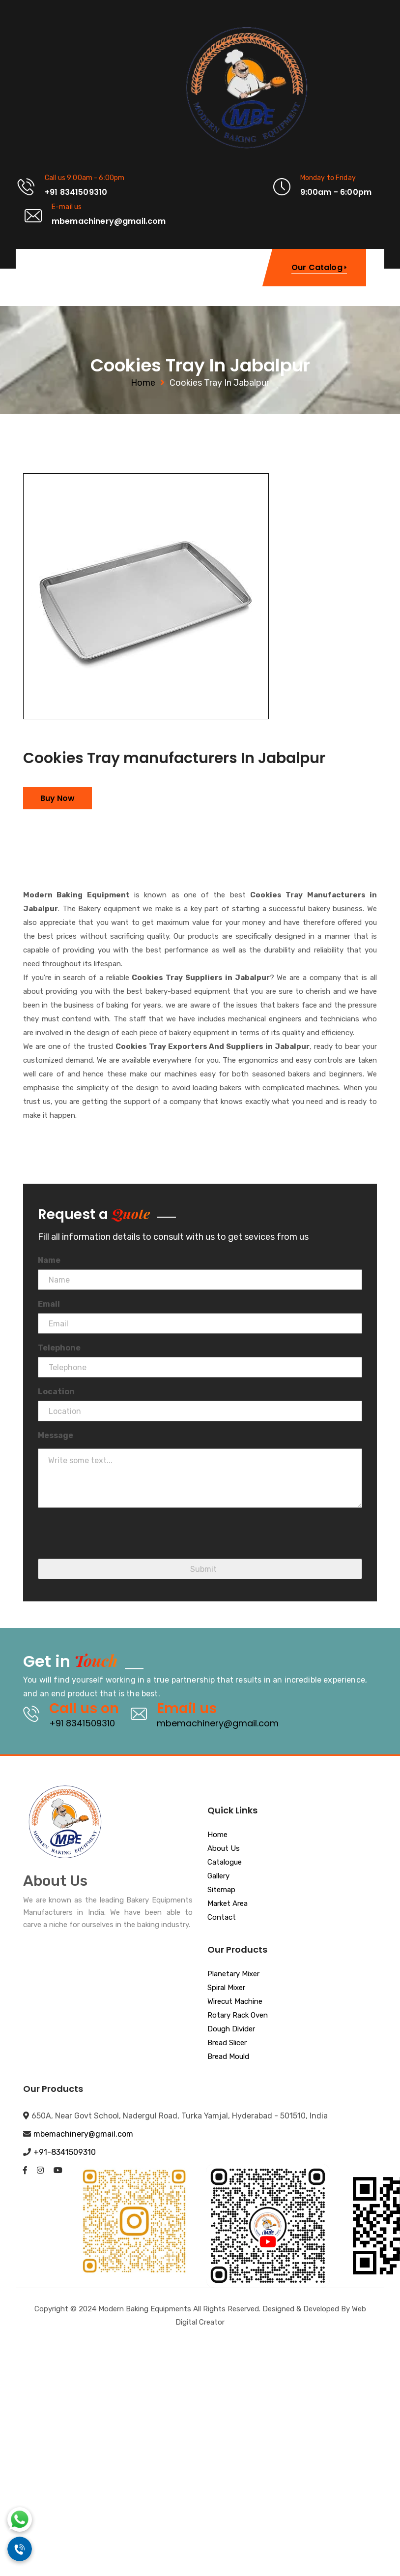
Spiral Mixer (226, 1988)
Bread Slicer (227, 2043)
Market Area (227, 1904)
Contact (221, 1918)
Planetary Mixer (233, 1974)
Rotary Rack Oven (237, 2016)
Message (55, 1435)
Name (49, 1260)
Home (143, 382)
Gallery (218, 1876)
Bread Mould (228, 2057)
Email (49, 1304)
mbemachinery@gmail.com (218, 1723)
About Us (223, 1849)
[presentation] (112, 1539)
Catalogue (224, 1863)
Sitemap (221, 1890)
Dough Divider (231, 2029)
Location (56, 1391)
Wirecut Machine (234, 2002)
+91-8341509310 (64, 2152)
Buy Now (57, 798)
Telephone (59, 1347)
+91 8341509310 (82, 1723)
